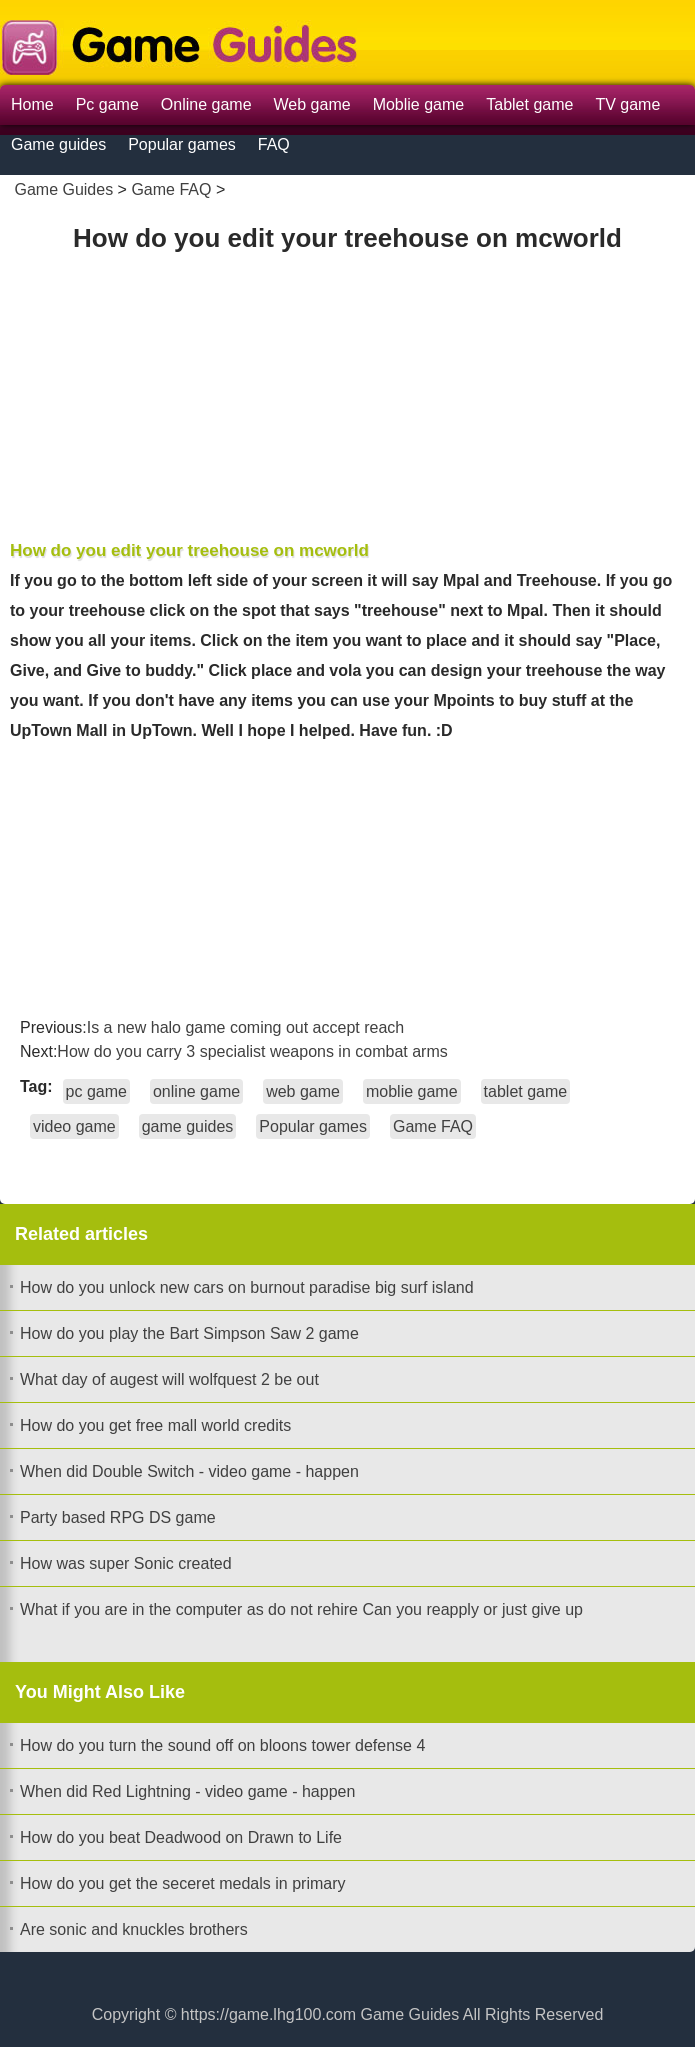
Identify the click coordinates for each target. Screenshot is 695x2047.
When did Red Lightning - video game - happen (187, 1791)
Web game (312, 104)
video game (74, 1126)
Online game (206, 104)
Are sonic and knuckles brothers (134, 1929)
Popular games (182, 144)
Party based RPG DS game (118, 1517)
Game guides (58, 144)
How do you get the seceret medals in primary (182, 1883)
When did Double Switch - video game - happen (189, 1471)
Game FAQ (171, 189)
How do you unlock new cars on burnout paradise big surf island (247, 1287)
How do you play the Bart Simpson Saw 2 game (189, 1333)
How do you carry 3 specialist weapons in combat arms (252, 1051)
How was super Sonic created (126, 1563)
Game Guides (63, 189)
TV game (627, 104)
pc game (96, 1091)
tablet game (526, 1091)
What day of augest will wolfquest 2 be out (169, 1379)
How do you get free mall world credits (155, 1425)
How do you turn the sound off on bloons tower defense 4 (222, 1745)
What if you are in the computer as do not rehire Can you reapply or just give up (301, 1609)
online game (196, 1091)
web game (303, 1091)
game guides (188, 1126)
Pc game (107, 104)
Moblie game (419, 104)
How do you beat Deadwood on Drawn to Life (181, 1837)
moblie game (412, 1091)
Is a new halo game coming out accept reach (246, 1027)
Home (32, 104)
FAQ (274, 144)
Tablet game (529, 104)
